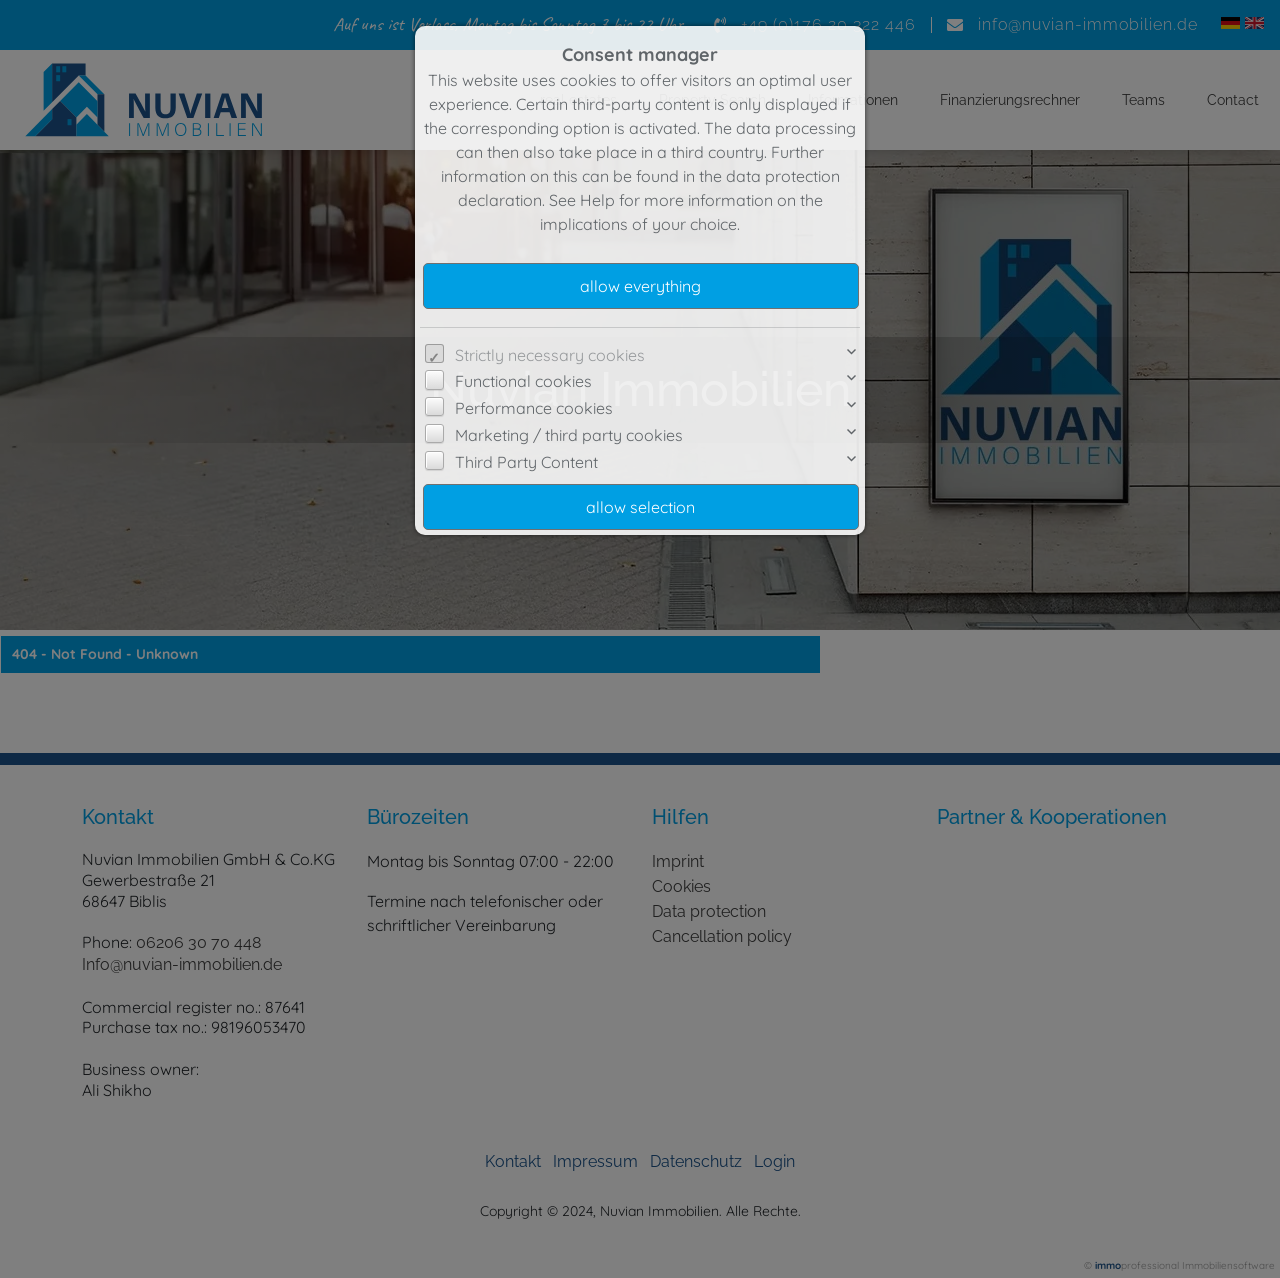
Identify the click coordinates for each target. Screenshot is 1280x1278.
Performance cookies (534, 408)
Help (597, 200)
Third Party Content (526, 462)
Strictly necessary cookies (550, 355)
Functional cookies (523, 381)
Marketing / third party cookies (569, 435)
